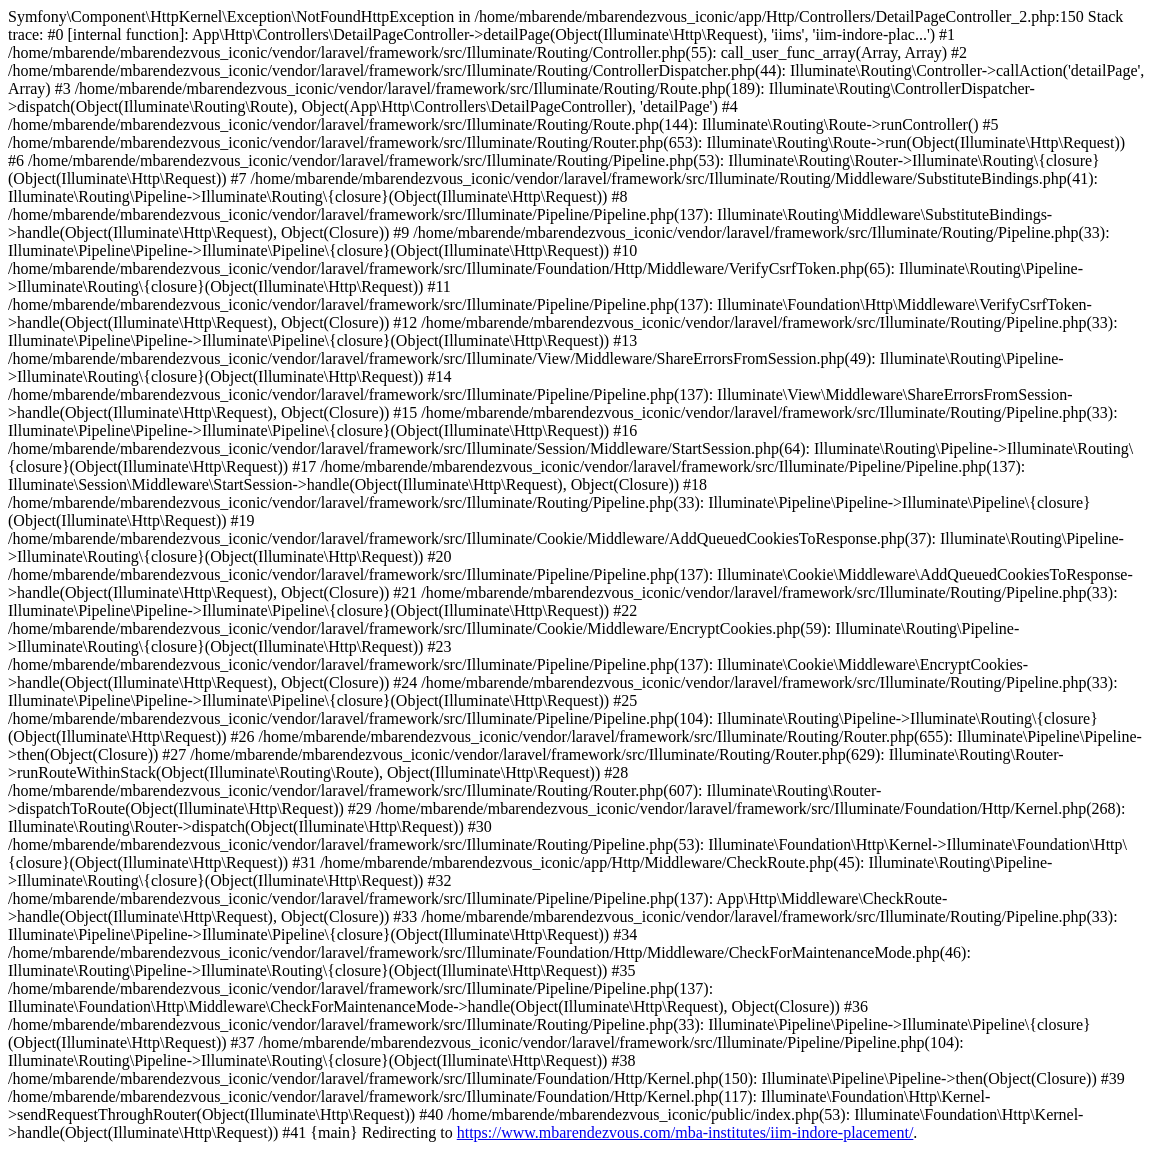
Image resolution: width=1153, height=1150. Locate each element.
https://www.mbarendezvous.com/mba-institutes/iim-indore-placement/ (685, 1132)
